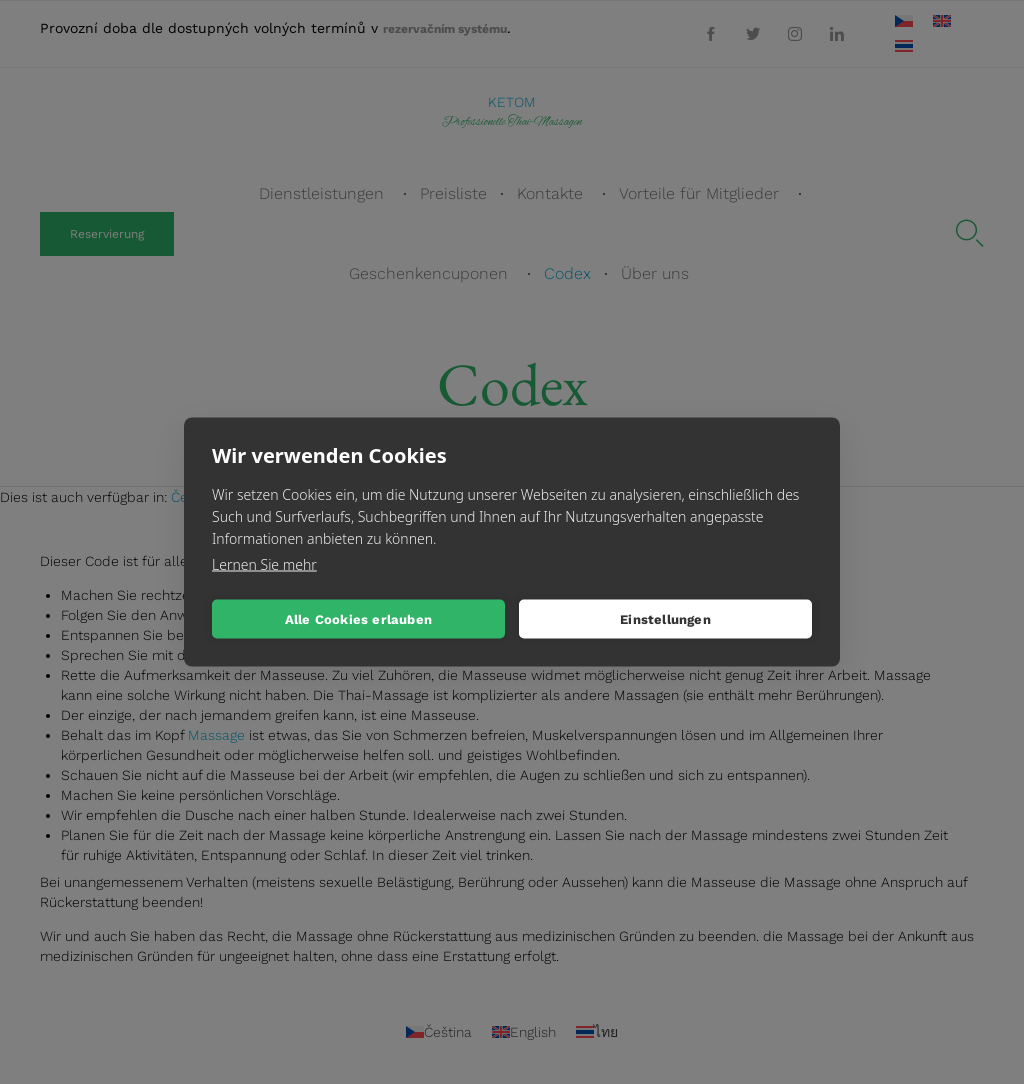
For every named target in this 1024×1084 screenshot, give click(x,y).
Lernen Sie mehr (264, 564)
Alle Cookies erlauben (358, 618)
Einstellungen (665, 618)
